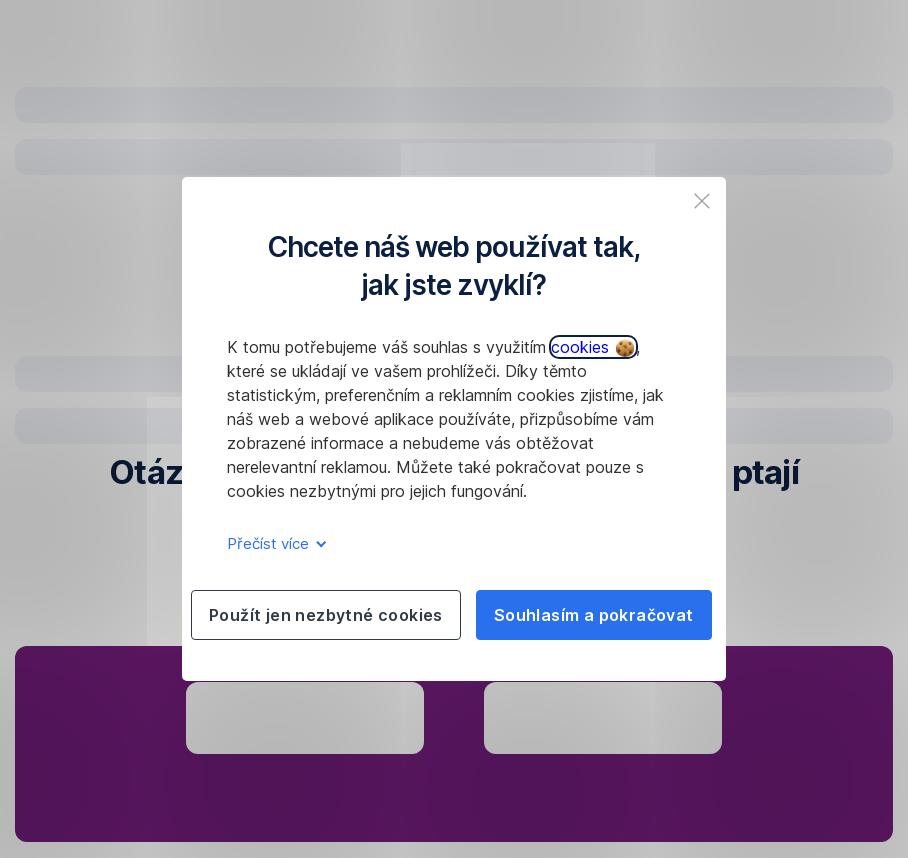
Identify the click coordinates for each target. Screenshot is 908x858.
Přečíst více (273, 543)
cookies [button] (592, 347)
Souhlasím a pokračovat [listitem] (594, 615)
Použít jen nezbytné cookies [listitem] (326, 615)
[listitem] (702, 201)
